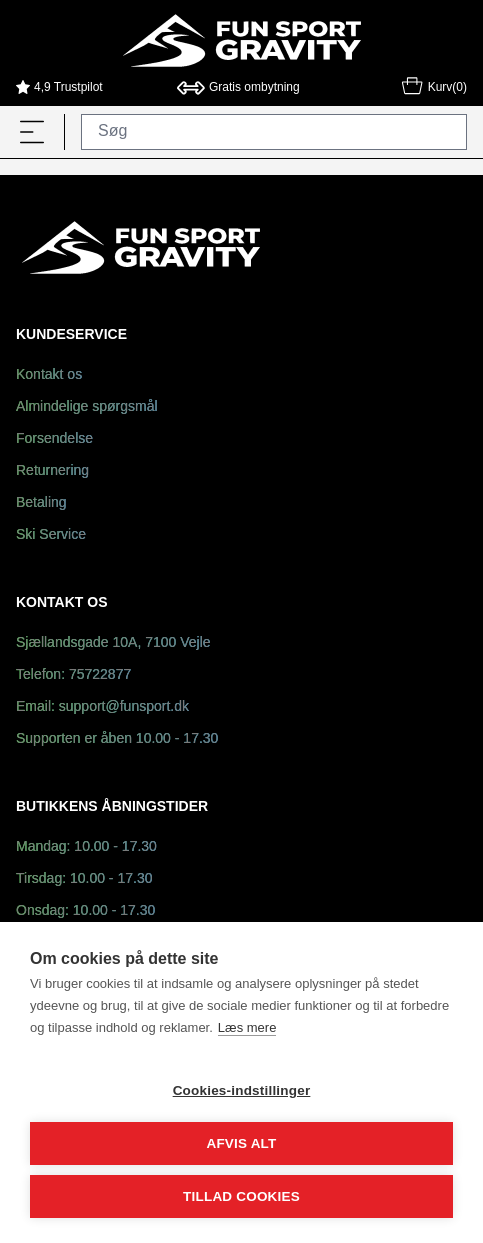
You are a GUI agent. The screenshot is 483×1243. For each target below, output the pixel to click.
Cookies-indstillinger (242, 1090)
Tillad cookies (241, 1196)
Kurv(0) (433, 89)
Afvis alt (241, 1143)
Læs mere (247, 1027)
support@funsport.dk (124, 707)
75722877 (100, 675)
